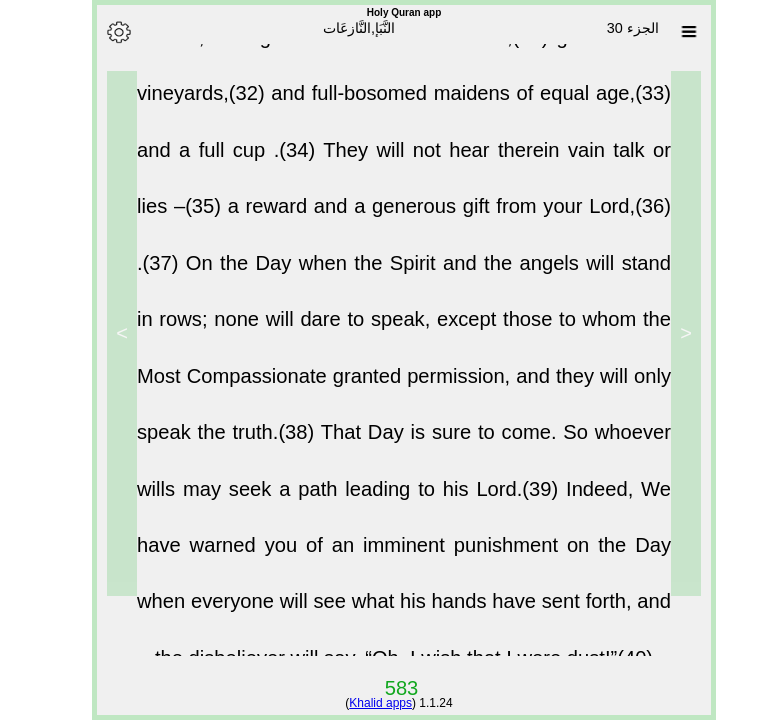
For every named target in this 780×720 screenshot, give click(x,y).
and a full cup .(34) (216, 165)
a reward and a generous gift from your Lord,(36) (435, 221)
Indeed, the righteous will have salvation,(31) (332, 52)
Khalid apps (366, 703)
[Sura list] (675, 32)
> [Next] (108, 333)
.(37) (147, 278)
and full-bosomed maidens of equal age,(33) (457, 108)
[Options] (105, 32)
